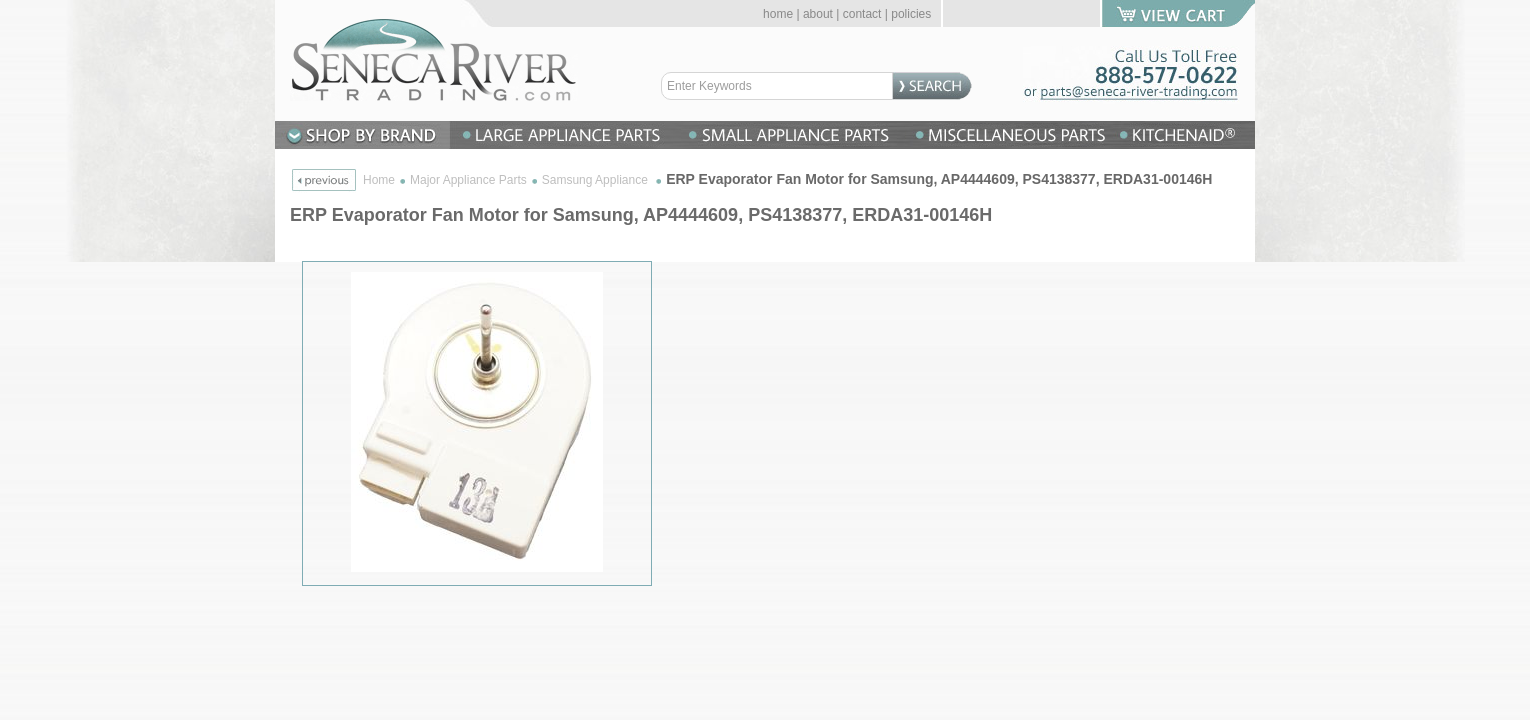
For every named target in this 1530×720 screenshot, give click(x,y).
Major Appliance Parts (468, 180)
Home (379, 180)
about (818, 14)
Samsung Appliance (596, 180)
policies (911, 14)
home (778, 14)
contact (862, 14)
